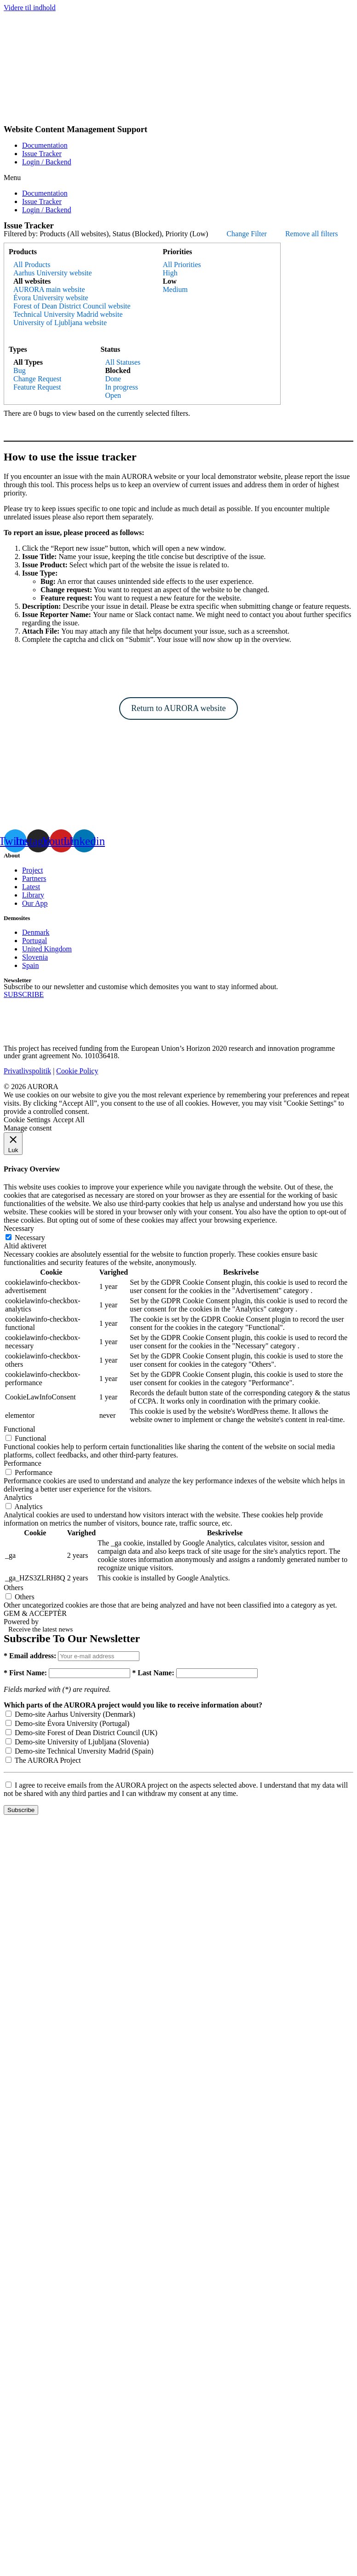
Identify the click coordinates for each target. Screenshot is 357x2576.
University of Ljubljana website (60, 322)
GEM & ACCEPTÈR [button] (35, 1613)
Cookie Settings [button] (27, 1120)
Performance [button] (22, 1463)
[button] (178, 178)
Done (113, 379)
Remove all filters (311, 234)
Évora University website (50, 298)
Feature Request (37, 387)
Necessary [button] (19, 1228)
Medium (175, 289)
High (170, 273)
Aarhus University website (52, 273)
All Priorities (182, 264)
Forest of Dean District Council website (72, 306)
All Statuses (122, 362)
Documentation (45, 145)
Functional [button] (19, 1429)
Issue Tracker (42, 153)
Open (113, 395)
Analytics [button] (18, 1497)
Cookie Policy (77, 1071)
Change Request (37, 379)
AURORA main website (49, 289)
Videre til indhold (30, 8)
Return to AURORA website (178, 708)
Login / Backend (46, 162)
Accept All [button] (69, 1120)
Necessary (30, 1237)
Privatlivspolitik (27, 1071)
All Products (31, 264)
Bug (19, 370)
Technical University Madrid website (67, 314)
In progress (121, 387)
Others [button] (13, 1587)
